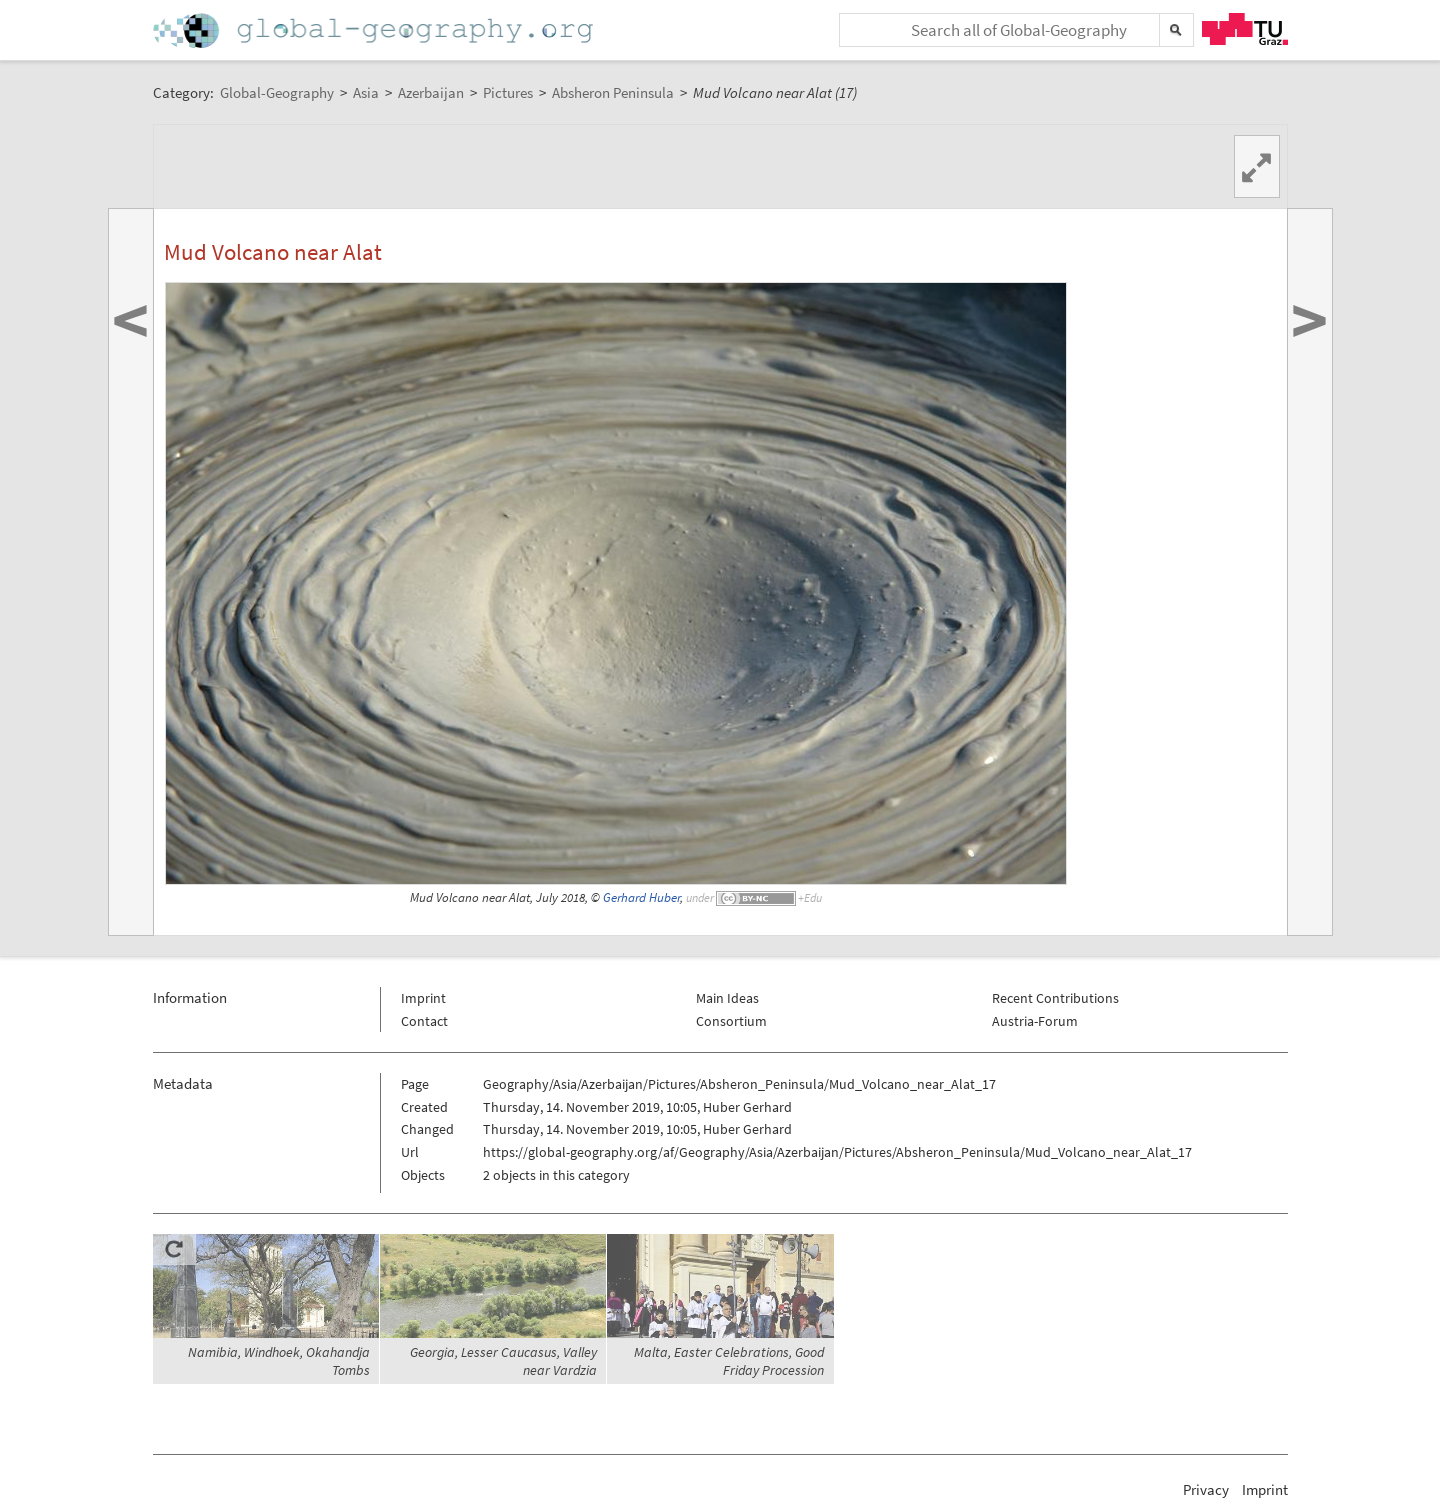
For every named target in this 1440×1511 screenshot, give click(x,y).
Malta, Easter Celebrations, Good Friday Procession (729, 1361)
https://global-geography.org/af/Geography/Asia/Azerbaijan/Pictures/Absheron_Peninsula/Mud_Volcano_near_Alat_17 (837, 1152)
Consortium (731, 1021)
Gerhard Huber (641, 897)
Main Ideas (727, 998)
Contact (424, 1021)
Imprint (423, 998)
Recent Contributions (1055, 998)
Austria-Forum (1035, 1021)
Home (375, 30)
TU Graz (1245, 29)
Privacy (1206, 1489)
